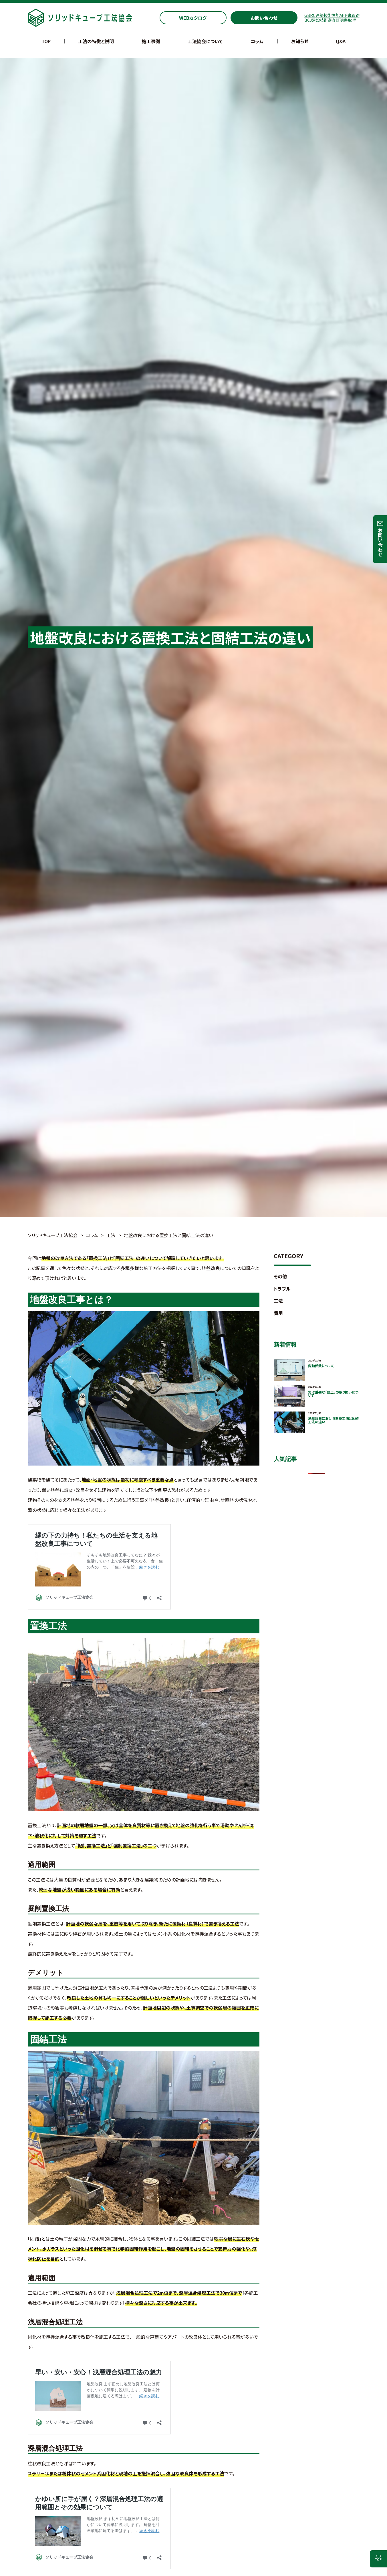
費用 (278, 1312)
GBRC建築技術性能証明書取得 (332, 15)
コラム (257, 41)
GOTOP (378, 2557)
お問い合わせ (264, 17)
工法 (278, 1300)
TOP (46, 41)
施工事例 (151, 41)
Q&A (341, 41)
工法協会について (205, 41)
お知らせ (299, 41)
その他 (280, 1276)
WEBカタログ (193, 17)
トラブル (282, 1288)
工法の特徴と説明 (96, 41)
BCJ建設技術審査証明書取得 (330, 20)
